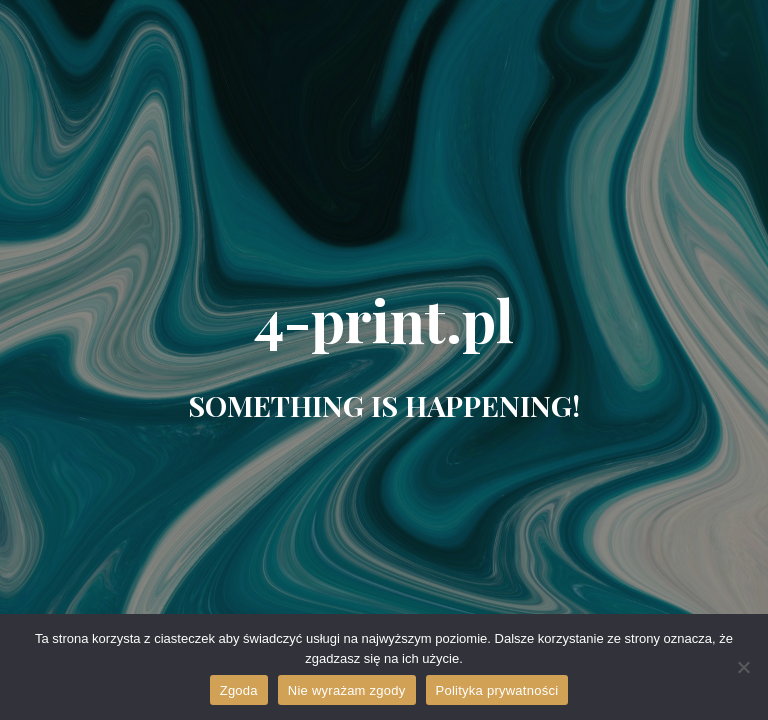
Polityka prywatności (497, 690)
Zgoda (239, 690)
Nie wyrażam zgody (347, 690)
